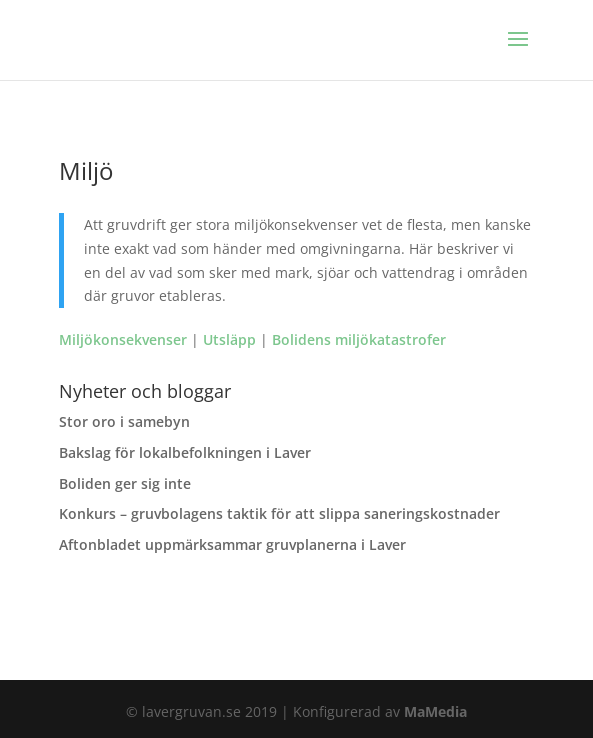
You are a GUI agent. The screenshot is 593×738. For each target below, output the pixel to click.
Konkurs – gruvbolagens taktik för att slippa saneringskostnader (279, 513)
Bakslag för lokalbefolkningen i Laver (185, 452)
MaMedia (435, 711)
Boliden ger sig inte (125, 483)
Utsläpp (229, 339)
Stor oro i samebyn (124, 421)
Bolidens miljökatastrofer (359, 339)
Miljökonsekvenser (123, 339)
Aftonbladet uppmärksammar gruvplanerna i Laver (232, 544)
